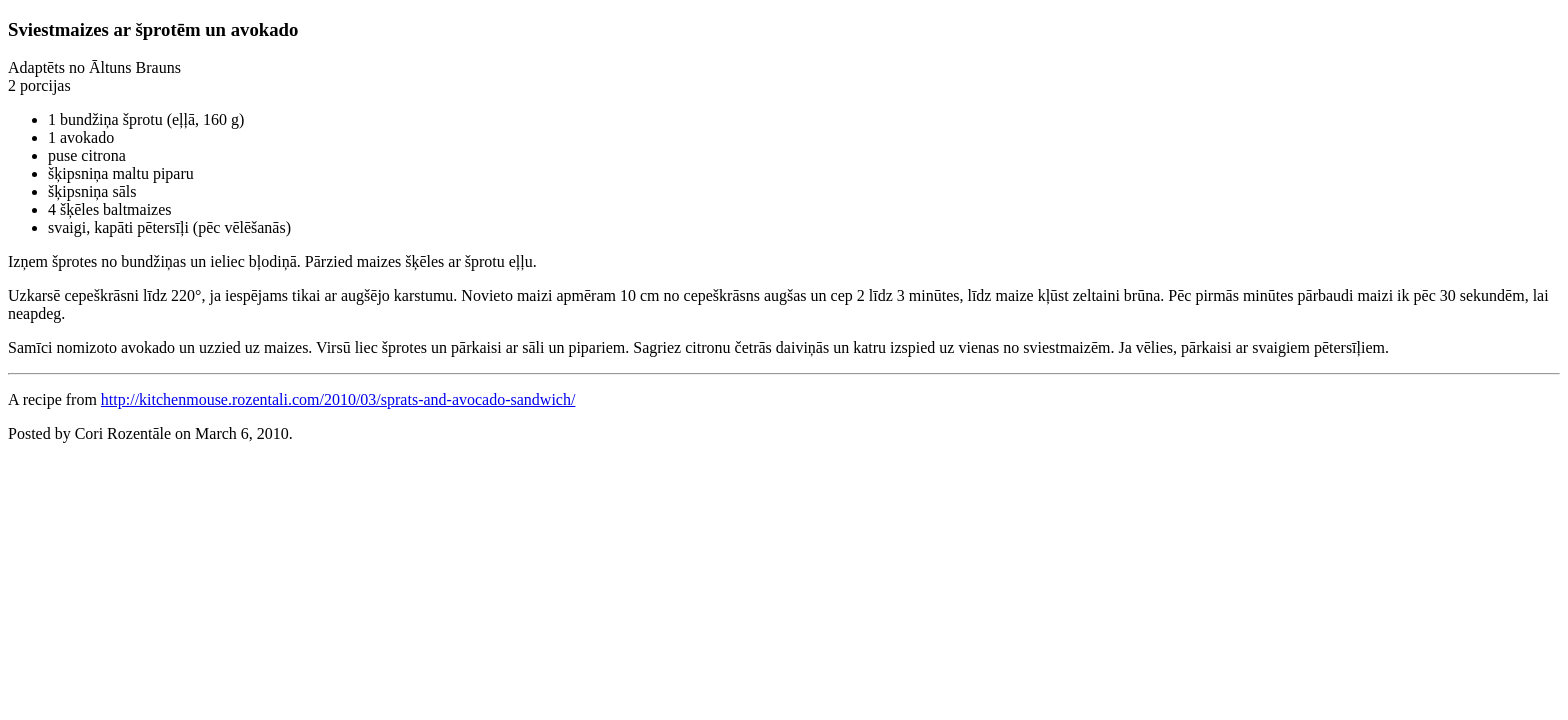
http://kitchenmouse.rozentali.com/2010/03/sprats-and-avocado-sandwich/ (338, 399)
